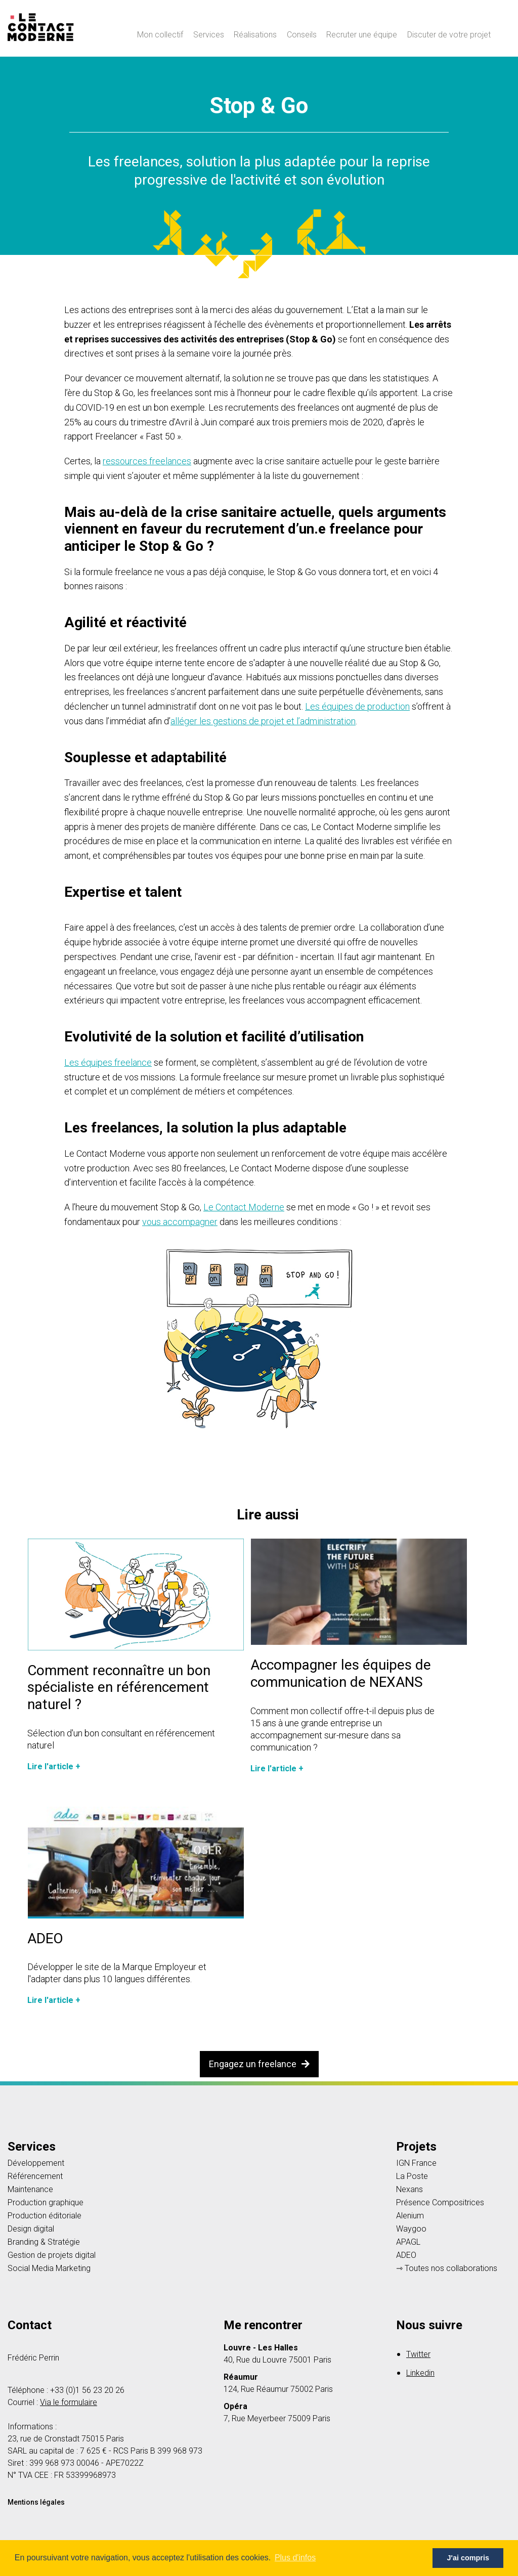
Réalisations (255, 34)
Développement (36, 2163)
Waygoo (411, 2229)
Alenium (410, 2216)
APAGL (408, 2242)
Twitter (418, 2354)
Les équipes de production (357, 706)
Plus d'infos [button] (295, 2557)
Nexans (409, 2190)
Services (208, 34)
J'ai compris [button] (468, 2558)
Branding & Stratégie (44, 2242)
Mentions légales (36, 2502)
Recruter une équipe (361, 34)
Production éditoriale (44, 2216)
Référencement (35, 2176)
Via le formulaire (68, 2402)
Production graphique (45, 2203)
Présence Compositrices (440, 2203)
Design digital (31, 2229)
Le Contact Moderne (243, 1207)
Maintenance (30, 2190)
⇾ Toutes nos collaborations (446, 2268)
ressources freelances (147, 461)
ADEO (406, 2255)
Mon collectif (160, 34)
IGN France (416, 2163)
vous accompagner (180, 1221)
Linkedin (420, 2373)
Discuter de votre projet (449, 34)
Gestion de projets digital (52, 2255)
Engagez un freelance (259, 2064)
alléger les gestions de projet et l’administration (263, 721)
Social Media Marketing (49, 2268)
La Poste (412, 2176)
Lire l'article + (53, 1766)
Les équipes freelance (108, 1062)
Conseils (302, 34)
